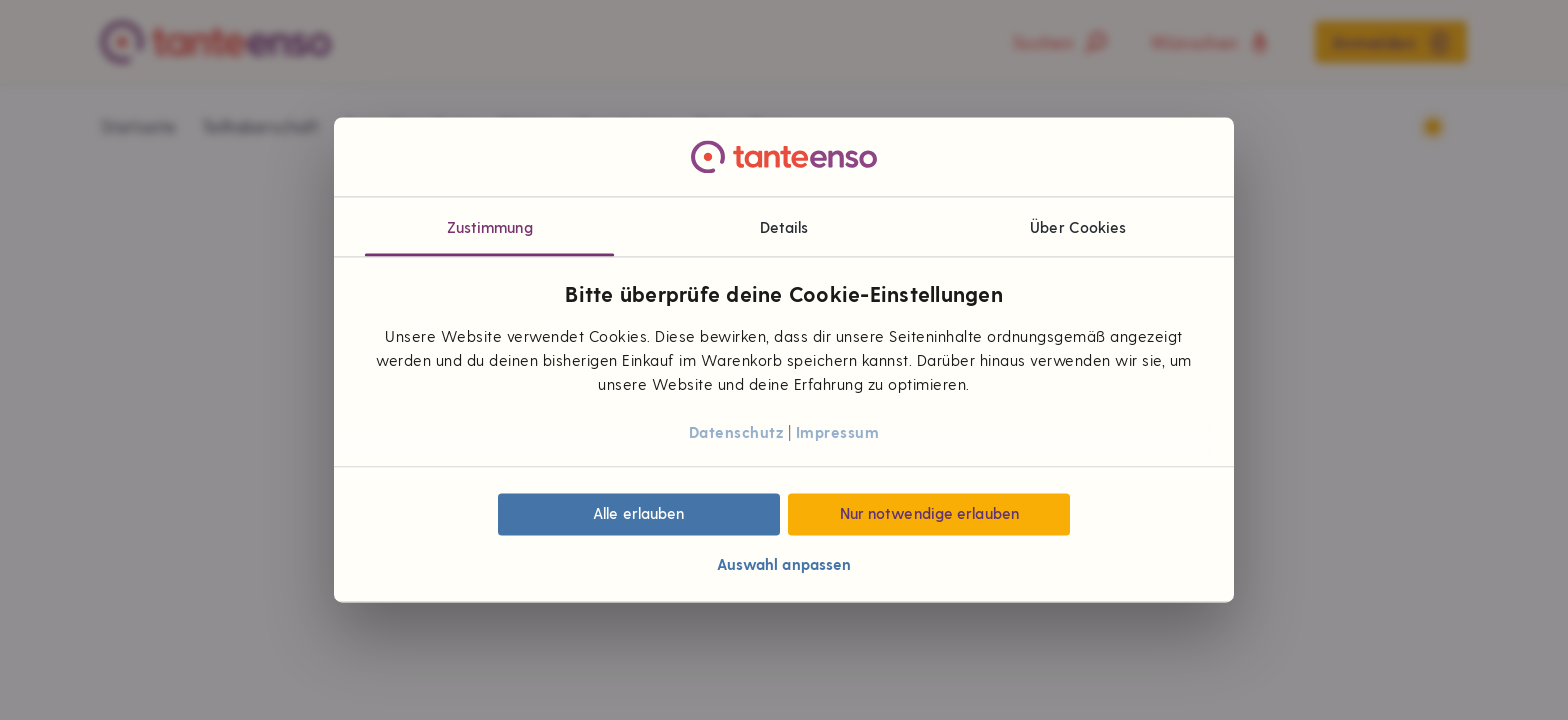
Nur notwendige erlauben (929, 514)
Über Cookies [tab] (1078, 227)
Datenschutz (736, 432)
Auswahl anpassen (784, 564)
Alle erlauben (638, 514)
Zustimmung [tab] (490, 227)
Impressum (838, 432)
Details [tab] (784, 227)
